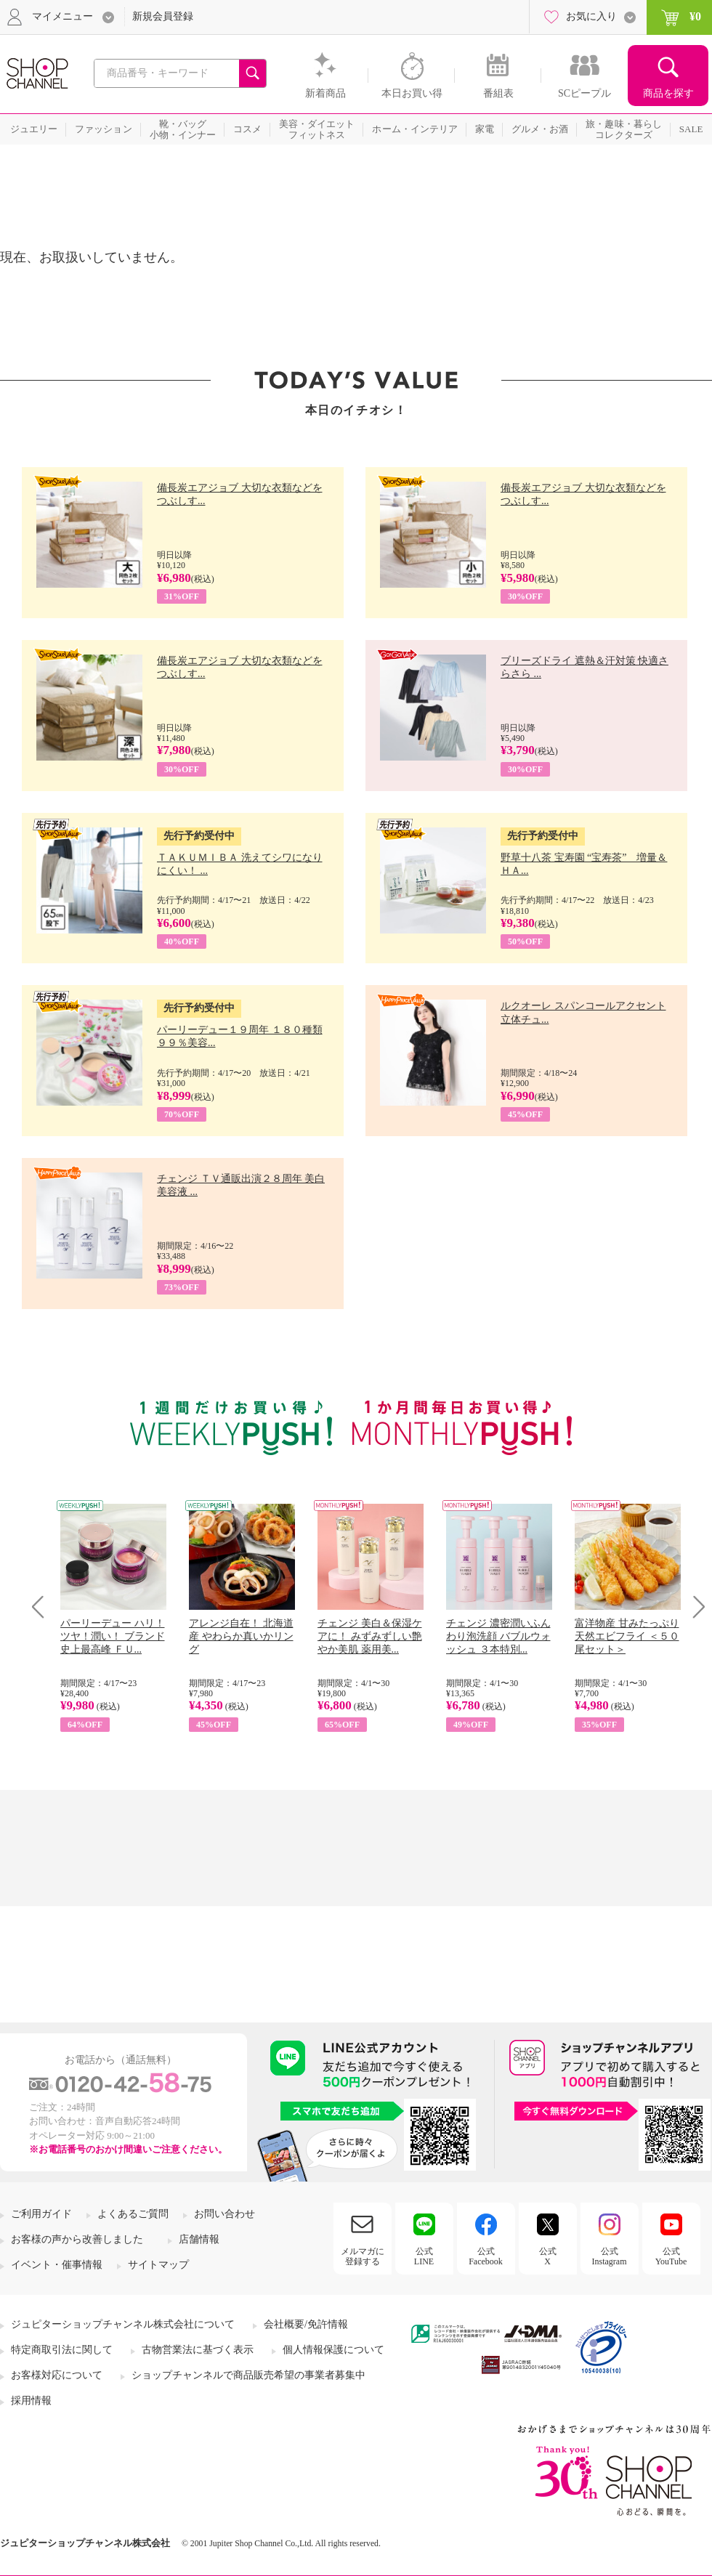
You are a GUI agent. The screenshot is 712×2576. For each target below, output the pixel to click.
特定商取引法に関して (62, 2349)
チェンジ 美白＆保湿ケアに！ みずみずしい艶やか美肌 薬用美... (369, 1636)
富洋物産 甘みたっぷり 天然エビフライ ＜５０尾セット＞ (627, 1636)
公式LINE (424, 2256)
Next (694, 1607)
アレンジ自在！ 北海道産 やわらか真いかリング (241, 1636)
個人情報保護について (333, 2349)
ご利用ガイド (41, 2213)
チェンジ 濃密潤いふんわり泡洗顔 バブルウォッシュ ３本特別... (498, 1636)
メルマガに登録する (362, 2256)
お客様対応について (56, 2375)
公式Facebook (486, 2256)
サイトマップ (158, 2264)
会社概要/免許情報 (306, 2324)
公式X (548, 2256)
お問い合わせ (224, 2213)
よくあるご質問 (133, 2213)
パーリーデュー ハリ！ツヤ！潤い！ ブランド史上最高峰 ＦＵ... (112, 1636)
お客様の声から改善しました (77, 2239)
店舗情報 (199, 2239)
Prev (43, 1607)
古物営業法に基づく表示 (198, 2349)
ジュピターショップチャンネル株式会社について (123, 2324)
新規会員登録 (162, 16)
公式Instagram (609, 2256)
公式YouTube (671, 2256)
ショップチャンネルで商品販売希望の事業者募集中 (248, 2375)
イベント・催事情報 (56, 2264)
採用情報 (31, 2400)
